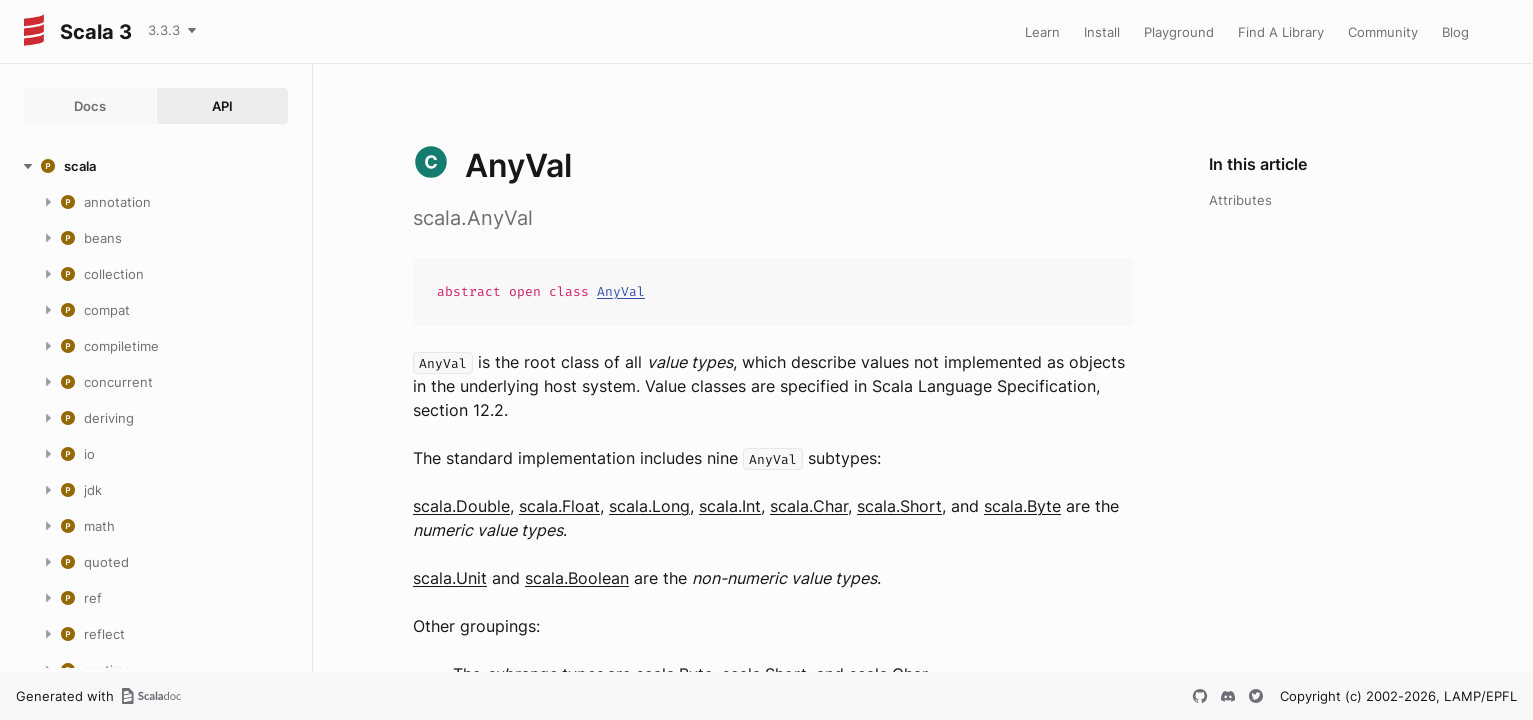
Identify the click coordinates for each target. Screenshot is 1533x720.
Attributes (1240, 200)
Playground (1179, 32)
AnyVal (621, 291)
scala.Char (809, 506)
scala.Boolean (577, 578)
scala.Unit (450, 578)
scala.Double (461, 506)
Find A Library (1281, 32)
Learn (1042, 32)
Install (1102, 32)
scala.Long (649, 506)
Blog (1455, 32)
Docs (90, 106)
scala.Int (730, 506)
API (222, 106)
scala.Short (899, 506)
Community (1383, 32)
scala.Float (559, 506)
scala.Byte (1022, 506)
